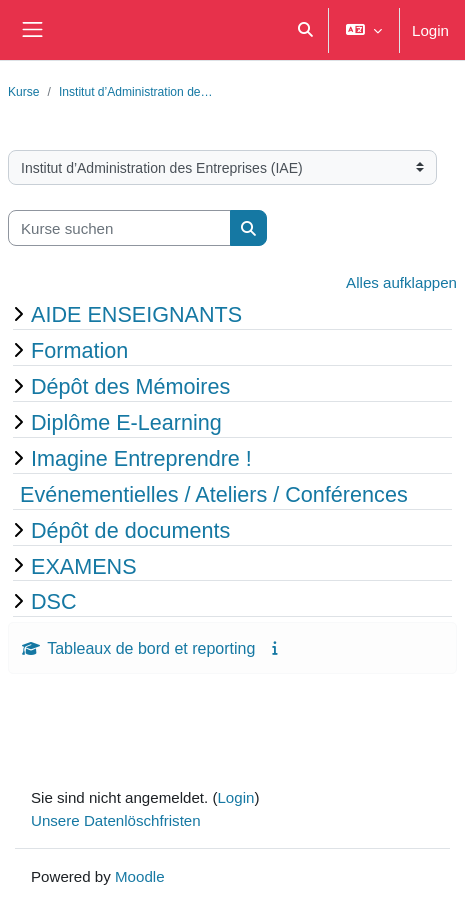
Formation (79, 350)
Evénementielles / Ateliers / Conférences (214, 494)
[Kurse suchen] (119, 228)
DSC (54, 601)
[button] (305, 30)
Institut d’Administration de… (136, 91)
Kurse (24, 91)
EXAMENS (84, 566)
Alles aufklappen (401, 282)
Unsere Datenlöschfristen (116, 820)
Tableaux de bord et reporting (151, 648)
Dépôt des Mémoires (130, 386)
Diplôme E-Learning (126, 422)
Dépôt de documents (130, 530)
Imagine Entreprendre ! (141, 458)
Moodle (140, 876)
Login (430, 30)
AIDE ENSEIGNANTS (136, 314)
